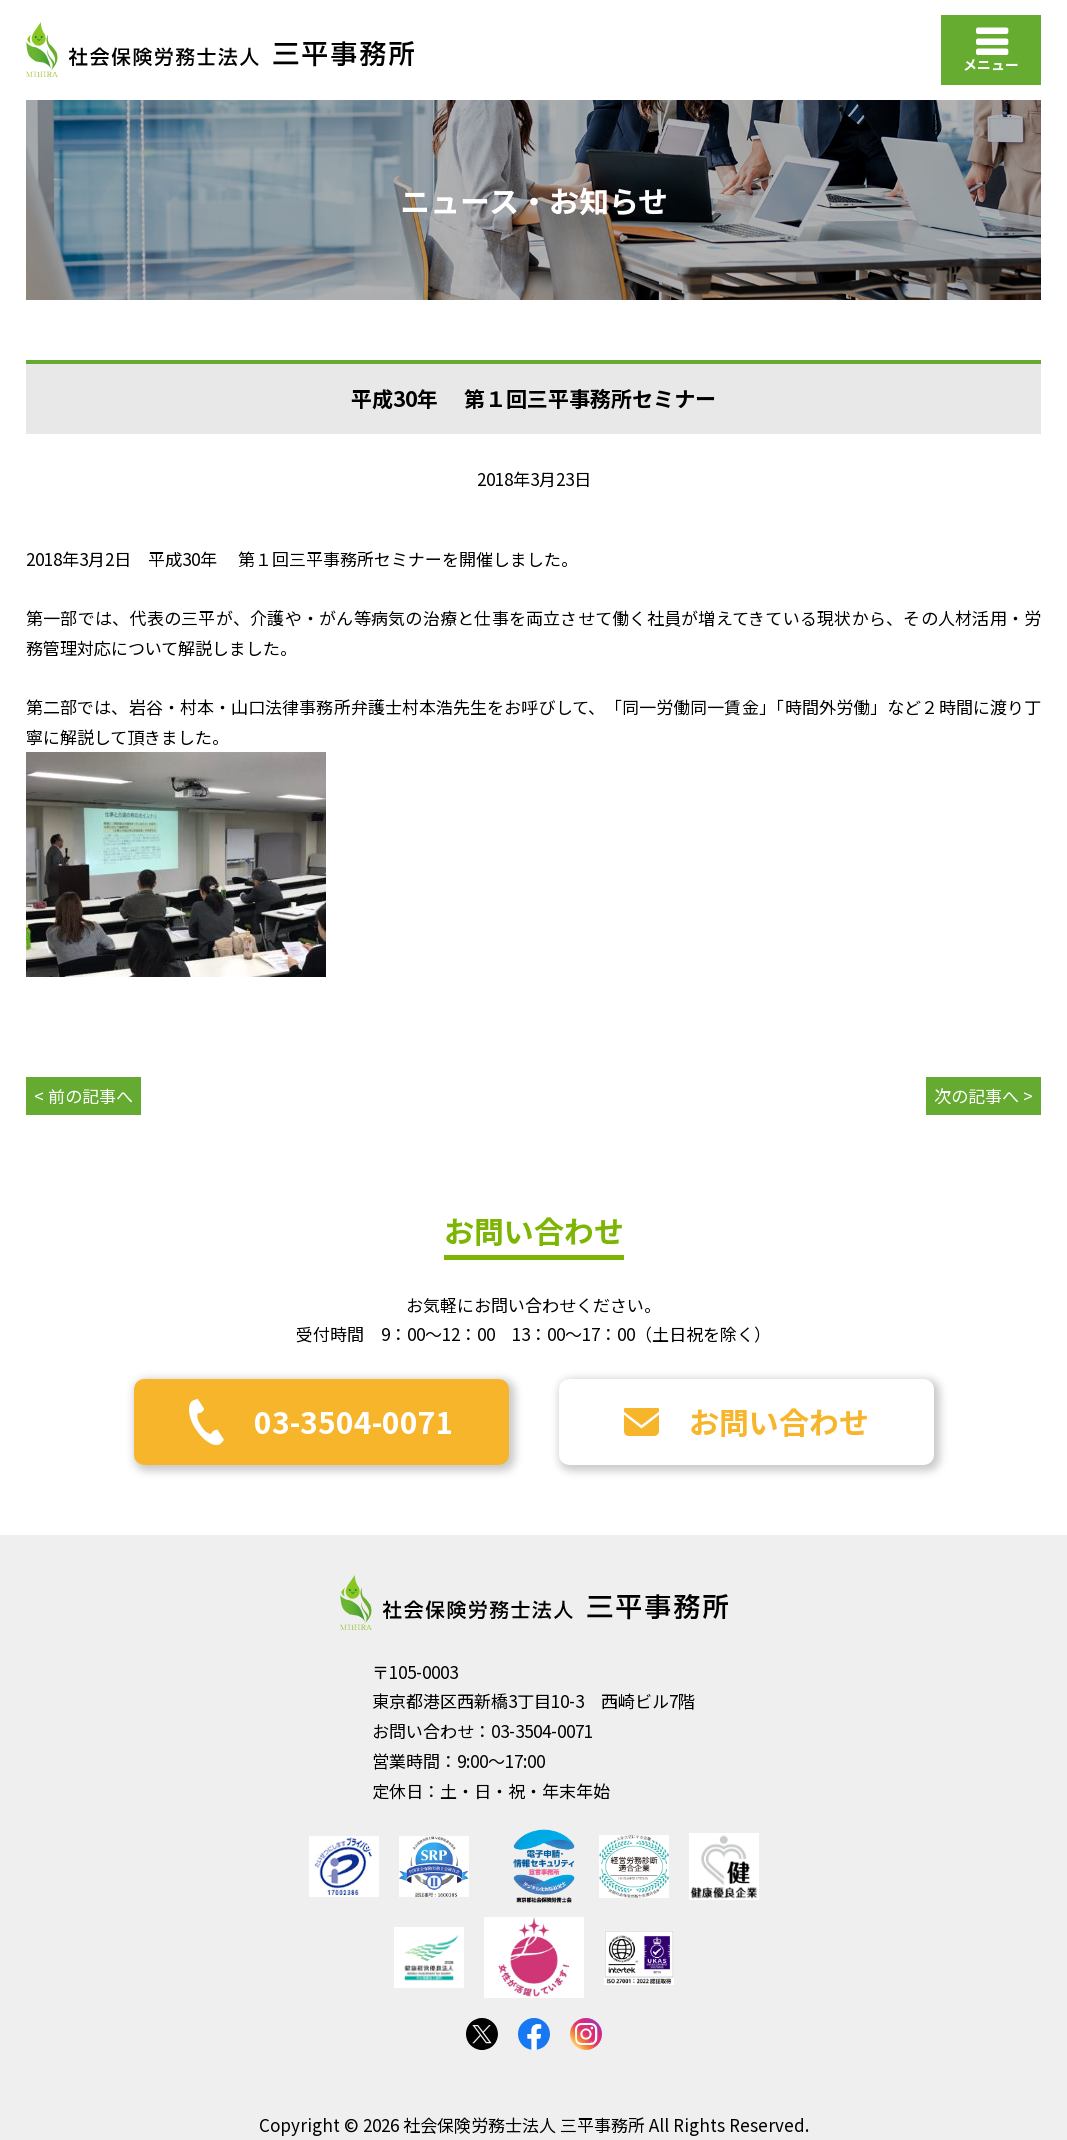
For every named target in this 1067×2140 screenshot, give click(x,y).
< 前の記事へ (83, 1095)
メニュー (991, 64)
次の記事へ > (983, 1095)
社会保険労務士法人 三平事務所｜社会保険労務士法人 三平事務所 (220, 50)
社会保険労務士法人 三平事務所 (534, 1603)
